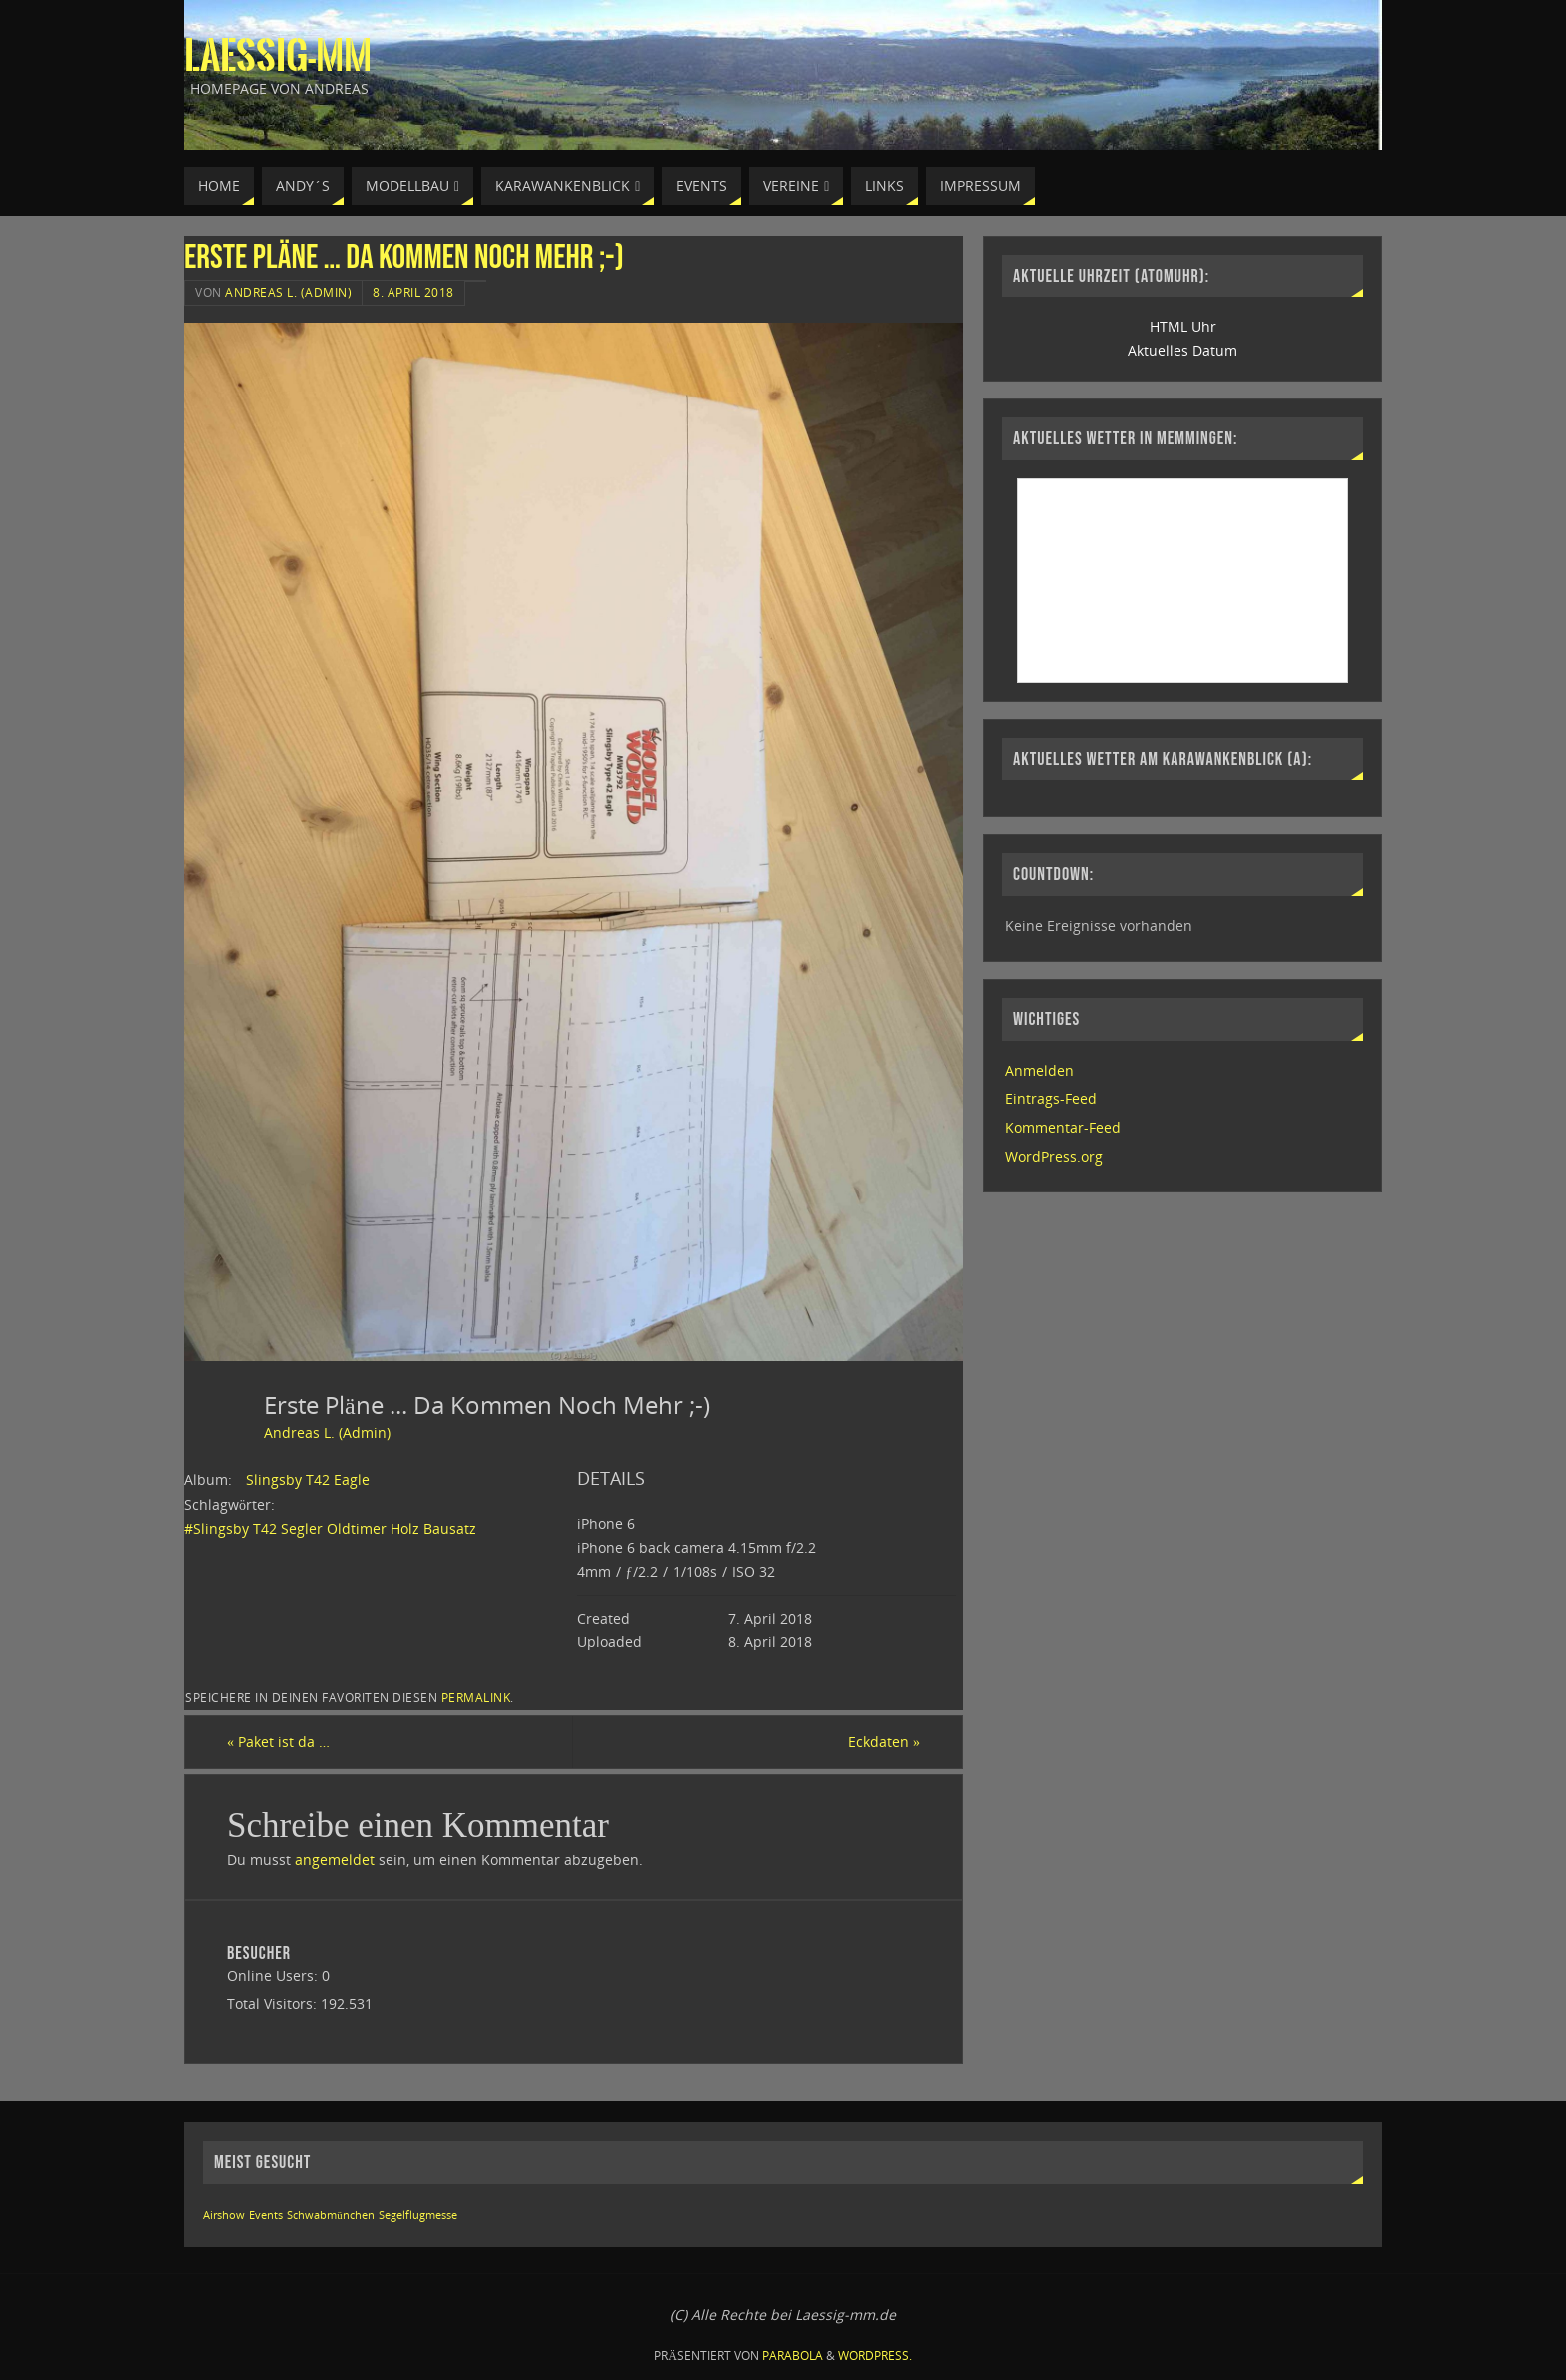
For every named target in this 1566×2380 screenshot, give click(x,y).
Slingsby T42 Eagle (308, 1479)
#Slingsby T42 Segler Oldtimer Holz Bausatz (330, 1528)
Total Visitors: (274, 2003)
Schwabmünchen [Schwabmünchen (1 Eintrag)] (330, 2215)
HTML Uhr (1183, 326)
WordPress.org (1054, 1156)
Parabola (792, 2355)
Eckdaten (884, 1741)
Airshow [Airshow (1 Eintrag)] (224, 2215)
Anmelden (1039, 1070)
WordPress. (875, 2355)
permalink (476, 1697)
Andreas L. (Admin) (288, 292)
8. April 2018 (413, 292)
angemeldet (335, 1859)
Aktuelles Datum (1182, 350)
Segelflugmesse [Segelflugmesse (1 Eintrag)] (418, 2215)
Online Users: (274, 1975)
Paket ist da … (278, 1741)
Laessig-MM (278, 56)
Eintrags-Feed (1051, 1098)
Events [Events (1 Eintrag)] (266, 2215)
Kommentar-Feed (1063, 1127)
